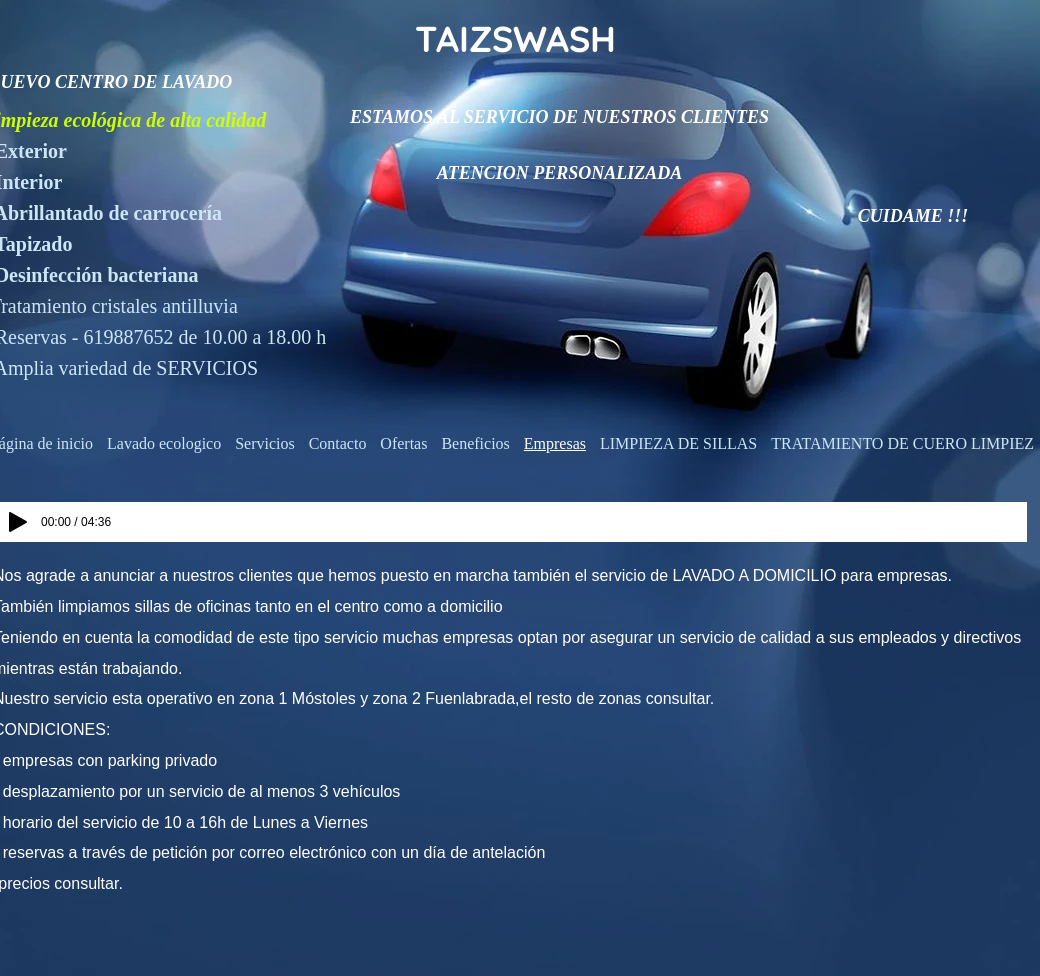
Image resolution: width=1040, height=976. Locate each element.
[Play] (18, 522)
